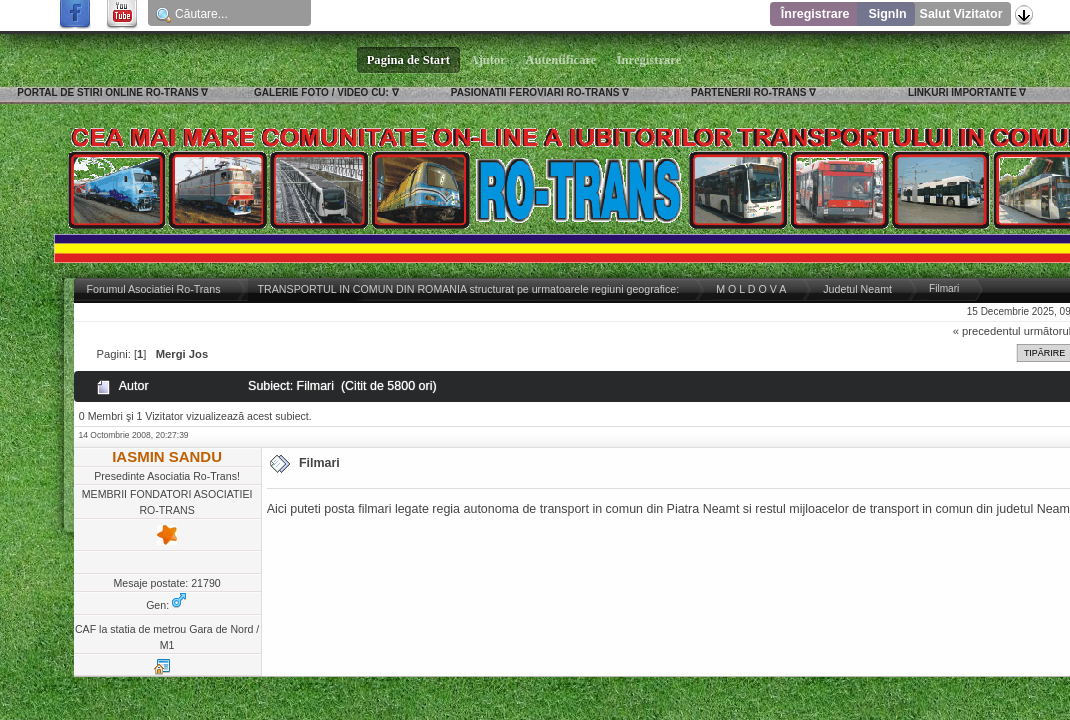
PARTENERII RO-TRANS (748, 92)
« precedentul (987, 331)
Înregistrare (815, 14)
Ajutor (488, 60)
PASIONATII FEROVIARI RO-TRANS (535, 92)
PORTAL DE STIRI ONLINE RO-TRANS (107, 92)
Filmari (319, 463)
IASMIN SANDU (167, 456)
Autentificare (561, 60)
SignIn (887, 14)
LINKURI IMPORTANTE (962, 92)
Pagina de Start (409, 60)
